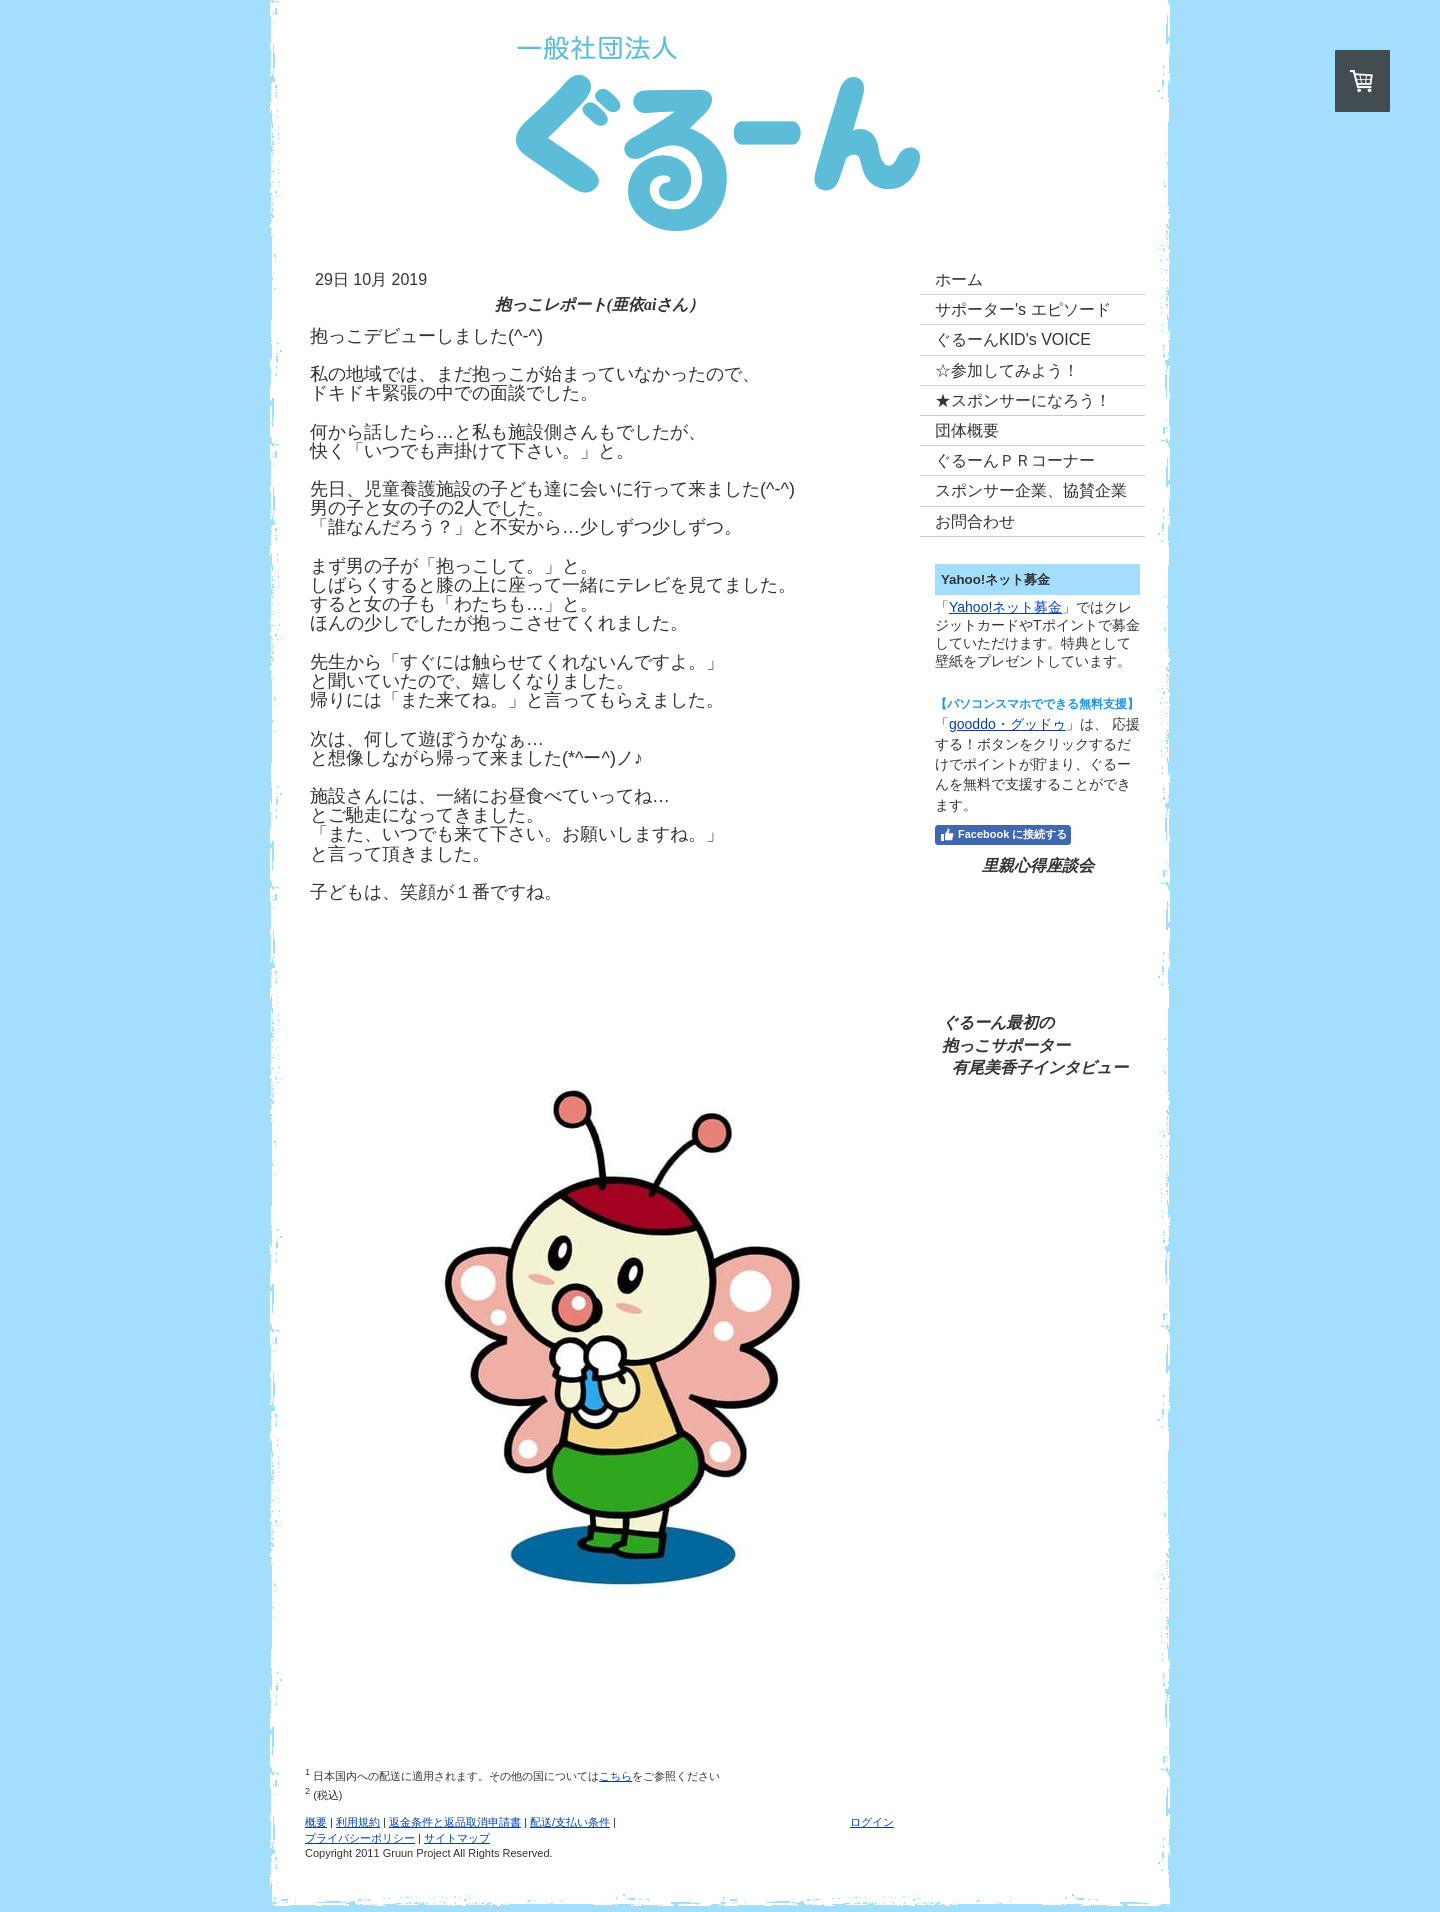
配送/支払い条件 (570, 1822)
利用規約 (358, 1822)
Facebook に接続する (1003, 835)
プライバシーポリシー (360, 1838)
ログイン (872, 1822)
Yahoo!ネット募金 (1005, 607)
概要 (316, 1822)
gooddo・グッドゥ (1007, 724)
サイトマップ (457, 1838)
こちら (615, 1776)
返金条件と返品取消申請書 (455, 1822)
